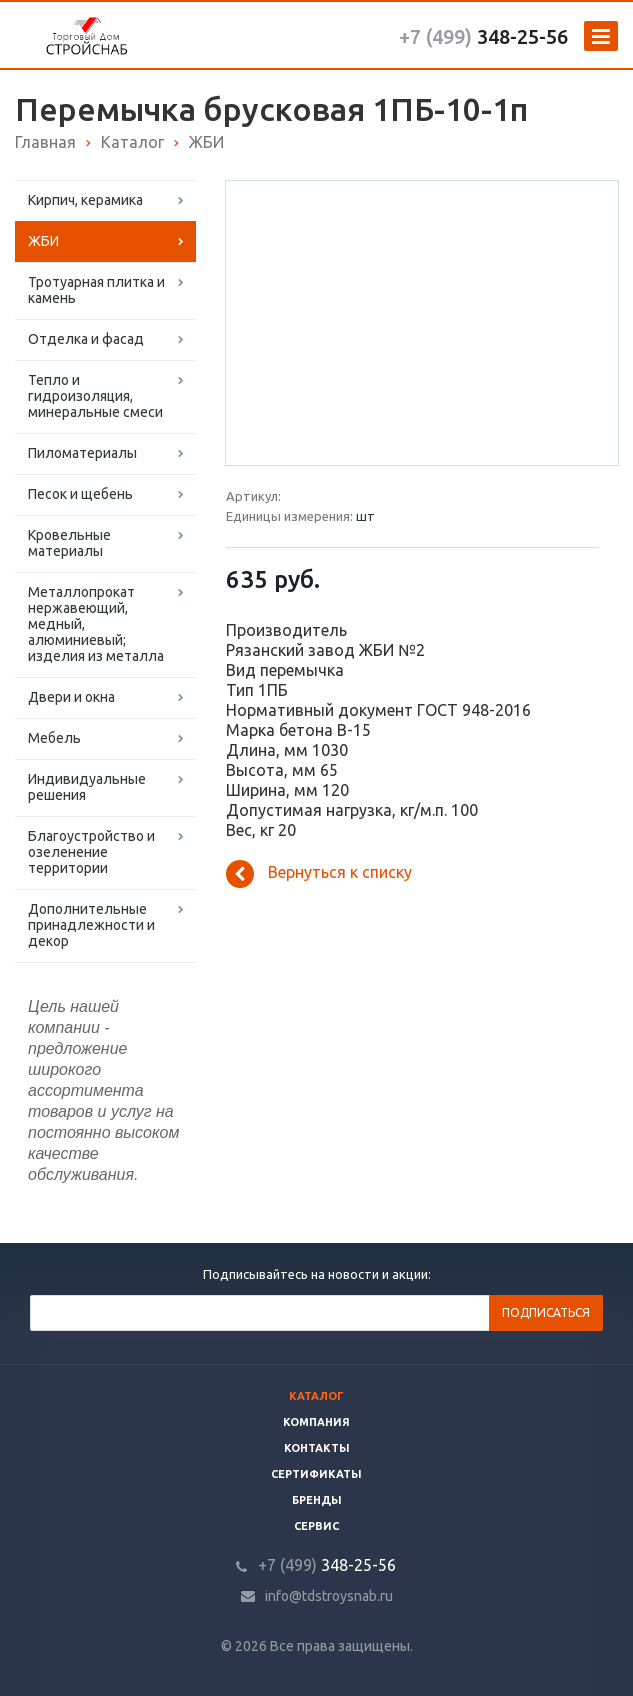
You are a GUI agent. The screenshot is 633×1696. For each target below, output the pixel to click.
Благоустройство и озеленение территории (91, 852)
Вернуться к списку (319, 874)
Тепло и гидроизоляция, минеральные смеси (95, 396)
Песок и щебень (80, 494)
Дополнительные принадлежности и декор (91, 925)
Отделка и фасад (86, 339)
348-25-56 (483, 36)
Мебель (54, 738)
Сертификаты (316, 1474)
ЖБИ (43, 241)
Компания (316, 1422)
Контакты (317, 1448)
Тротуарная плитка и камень (96, 290)
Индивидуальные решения (87, 787)
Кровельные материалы (69, 543)
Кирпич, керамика (85, 200)
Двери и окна (71, 697)
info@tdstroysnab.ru (329, 1596)
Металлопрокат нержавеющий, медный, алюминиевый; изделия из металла (96, 624)
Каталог (316, 1396)
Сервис (316, 1526)
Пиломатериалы (82, 453)
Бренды (317, 1500)
